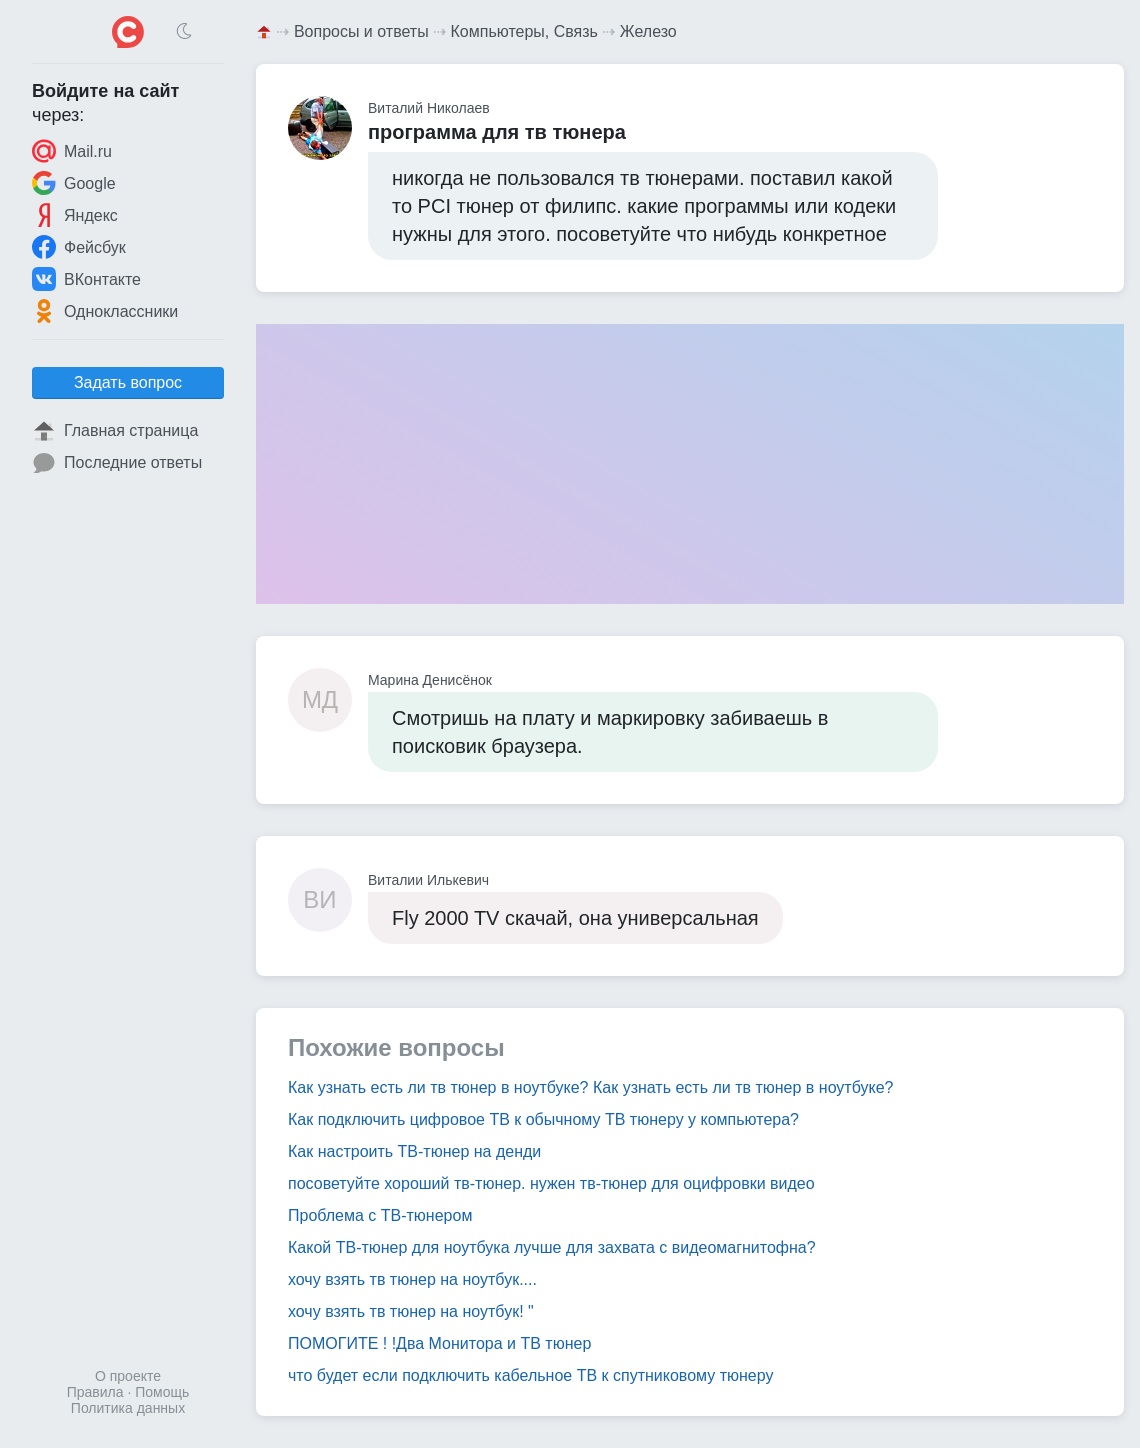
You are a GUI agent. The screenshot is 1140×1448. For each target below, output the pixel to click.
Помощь (162, 1392)
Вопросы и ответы (361, 31)
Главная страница (115, 431)
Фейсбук (79, 247)
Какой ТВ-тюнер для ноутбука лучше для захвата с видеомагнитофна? (552, 1247)
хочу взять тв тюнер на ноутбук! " (411, 1311)
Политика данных (128, 1408)
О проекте (128, 1376)
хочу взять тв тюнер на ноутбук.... (412, 1279)
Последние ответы (117, 463)
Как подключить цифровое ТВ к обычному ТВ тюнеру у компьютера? (543, 1119)
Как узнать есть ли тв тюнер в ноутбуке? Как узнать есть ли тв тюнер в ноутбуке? (590, 1087)
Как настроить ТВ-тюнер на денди (414, 1151)
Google (74, 183)
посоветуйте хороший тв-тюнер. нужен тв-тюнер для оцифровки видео (551, 1183)
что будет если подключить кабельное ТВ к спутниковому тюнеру (530, 1375)
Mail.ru (72, 151)
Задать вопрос (128, 382)
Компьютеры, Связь (524, 31)
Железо (648, 31)
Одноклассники (105, 311)
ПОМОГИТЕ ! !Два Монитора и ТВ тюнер (439, 1343)
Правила (95, 1392)
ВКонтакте (86, 279)
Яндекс (75, 215)
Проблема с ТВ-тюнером (380, 1215)
